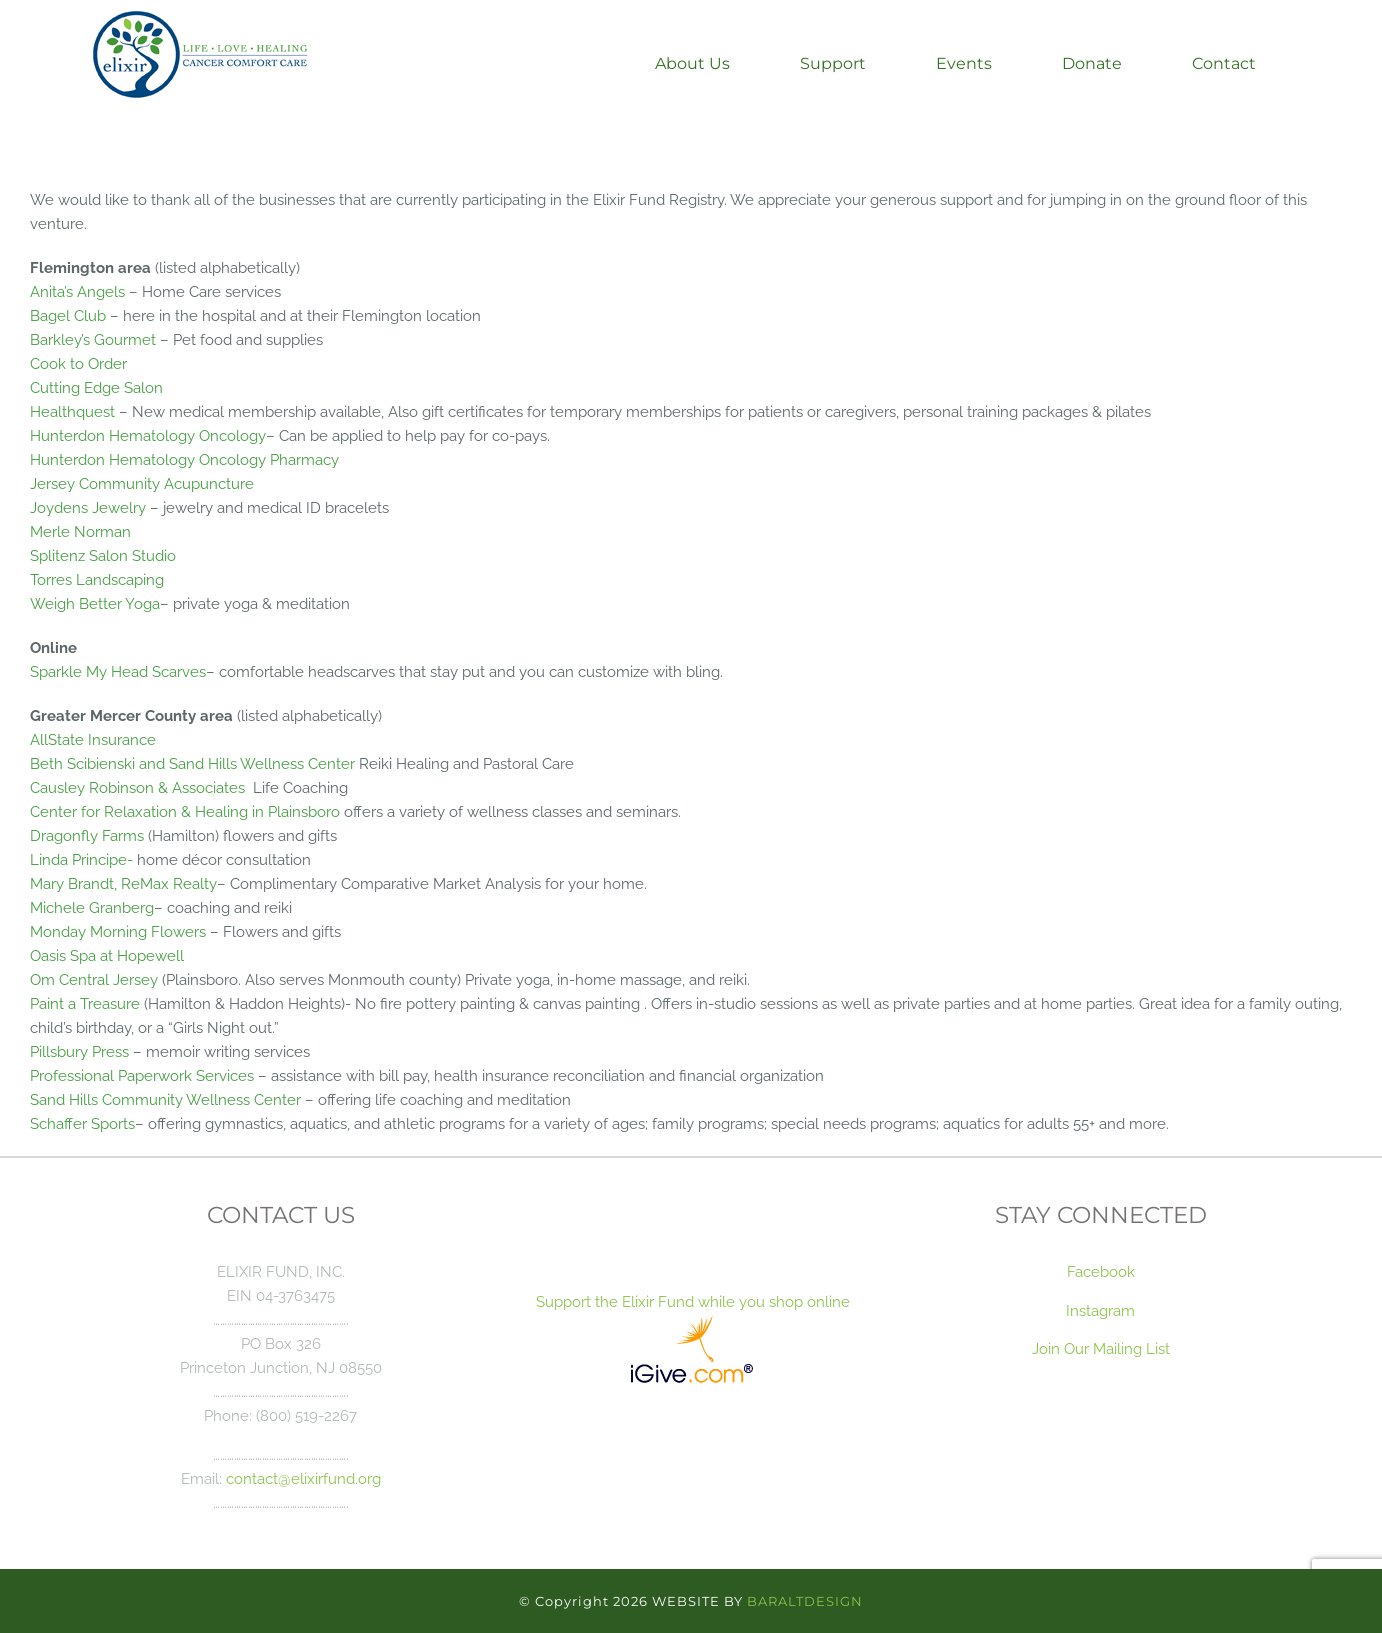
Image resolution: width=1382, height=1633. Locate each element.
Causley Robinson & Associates (137, 787)
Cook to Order (78, 363)
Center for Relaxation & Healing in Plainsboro (185, 811)
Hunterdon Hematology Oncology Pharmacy (184, 459)
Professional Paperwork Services (142, 1075)
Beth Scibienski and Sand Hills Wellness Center (192, 763)
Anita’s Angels (77, 291)
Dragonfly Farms (87, 835)
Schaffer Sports (82, 1123)
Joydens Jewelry (88, 507)
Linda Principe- (81, 859)
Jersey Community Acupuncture (142, 483)
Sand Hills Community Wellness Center (165, 1099)
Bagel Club (68, 315)
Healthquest (72, 411)
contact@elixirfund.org (303, 1478)
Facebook (1101, 1271)
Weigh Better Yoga (95, 603)
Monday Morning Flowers (118, 931)
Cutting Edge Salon (96, 387)
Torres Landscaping (97, 579)
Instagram (1100, 1310)
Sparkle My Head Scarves (118, 671)
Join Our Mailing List (1101, 1348)
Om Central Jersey (94, 979)
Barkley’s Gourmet (95, 339)
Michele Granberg (92, 907)
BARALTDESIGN (805, 1601)
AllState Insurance (93, 739)
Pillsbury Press (79, 1051)
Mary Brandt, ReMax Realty (123, 883)
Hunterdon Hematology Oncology (148, 435)
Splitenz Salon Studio (103, 555)
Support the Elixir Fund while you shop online (691, 1301)
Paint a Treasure (85, 1003)
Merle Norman (80, 531)
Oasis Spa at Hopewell (107, 955)
